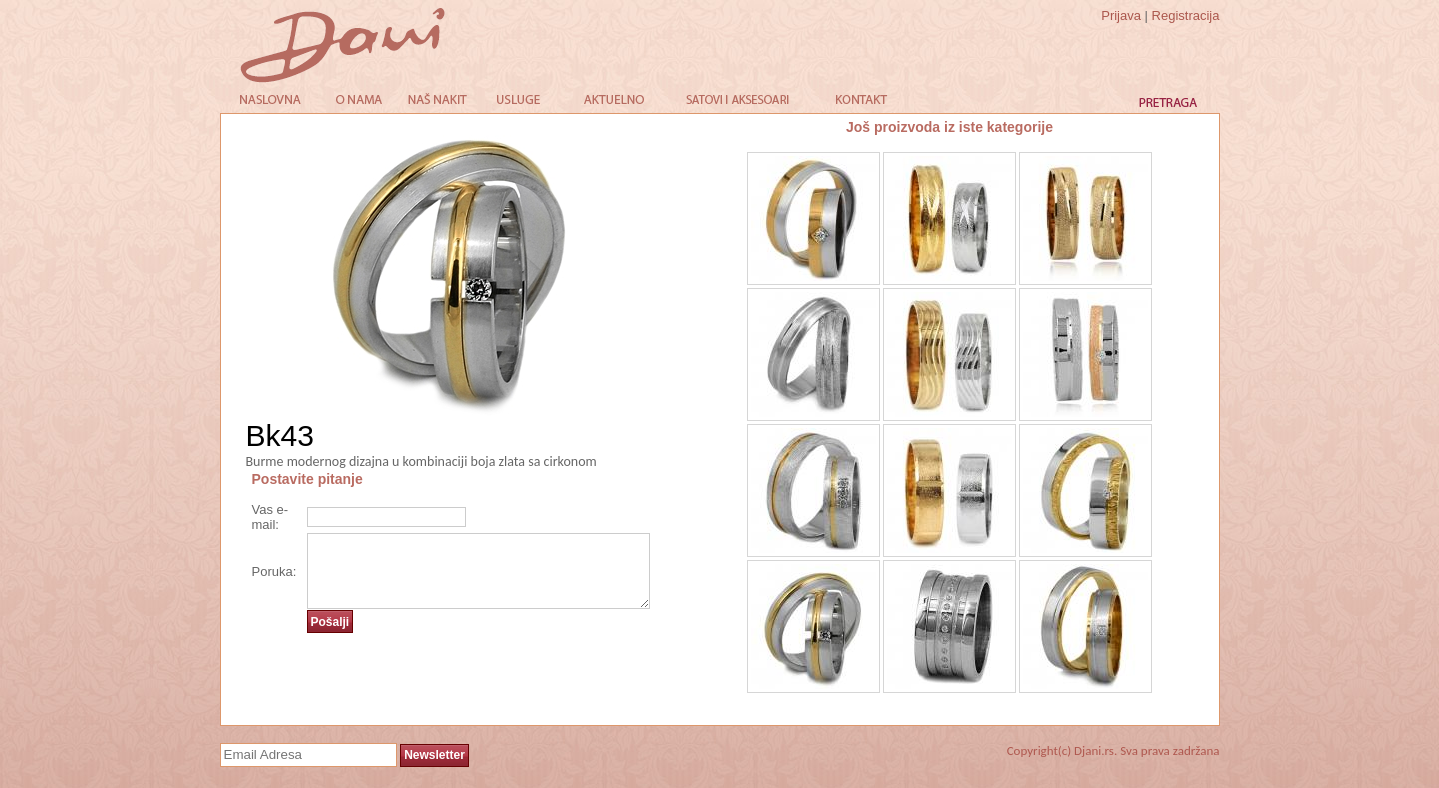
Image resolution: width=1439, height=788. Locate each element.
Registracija (1186, 15)
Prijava (1121, 15)
